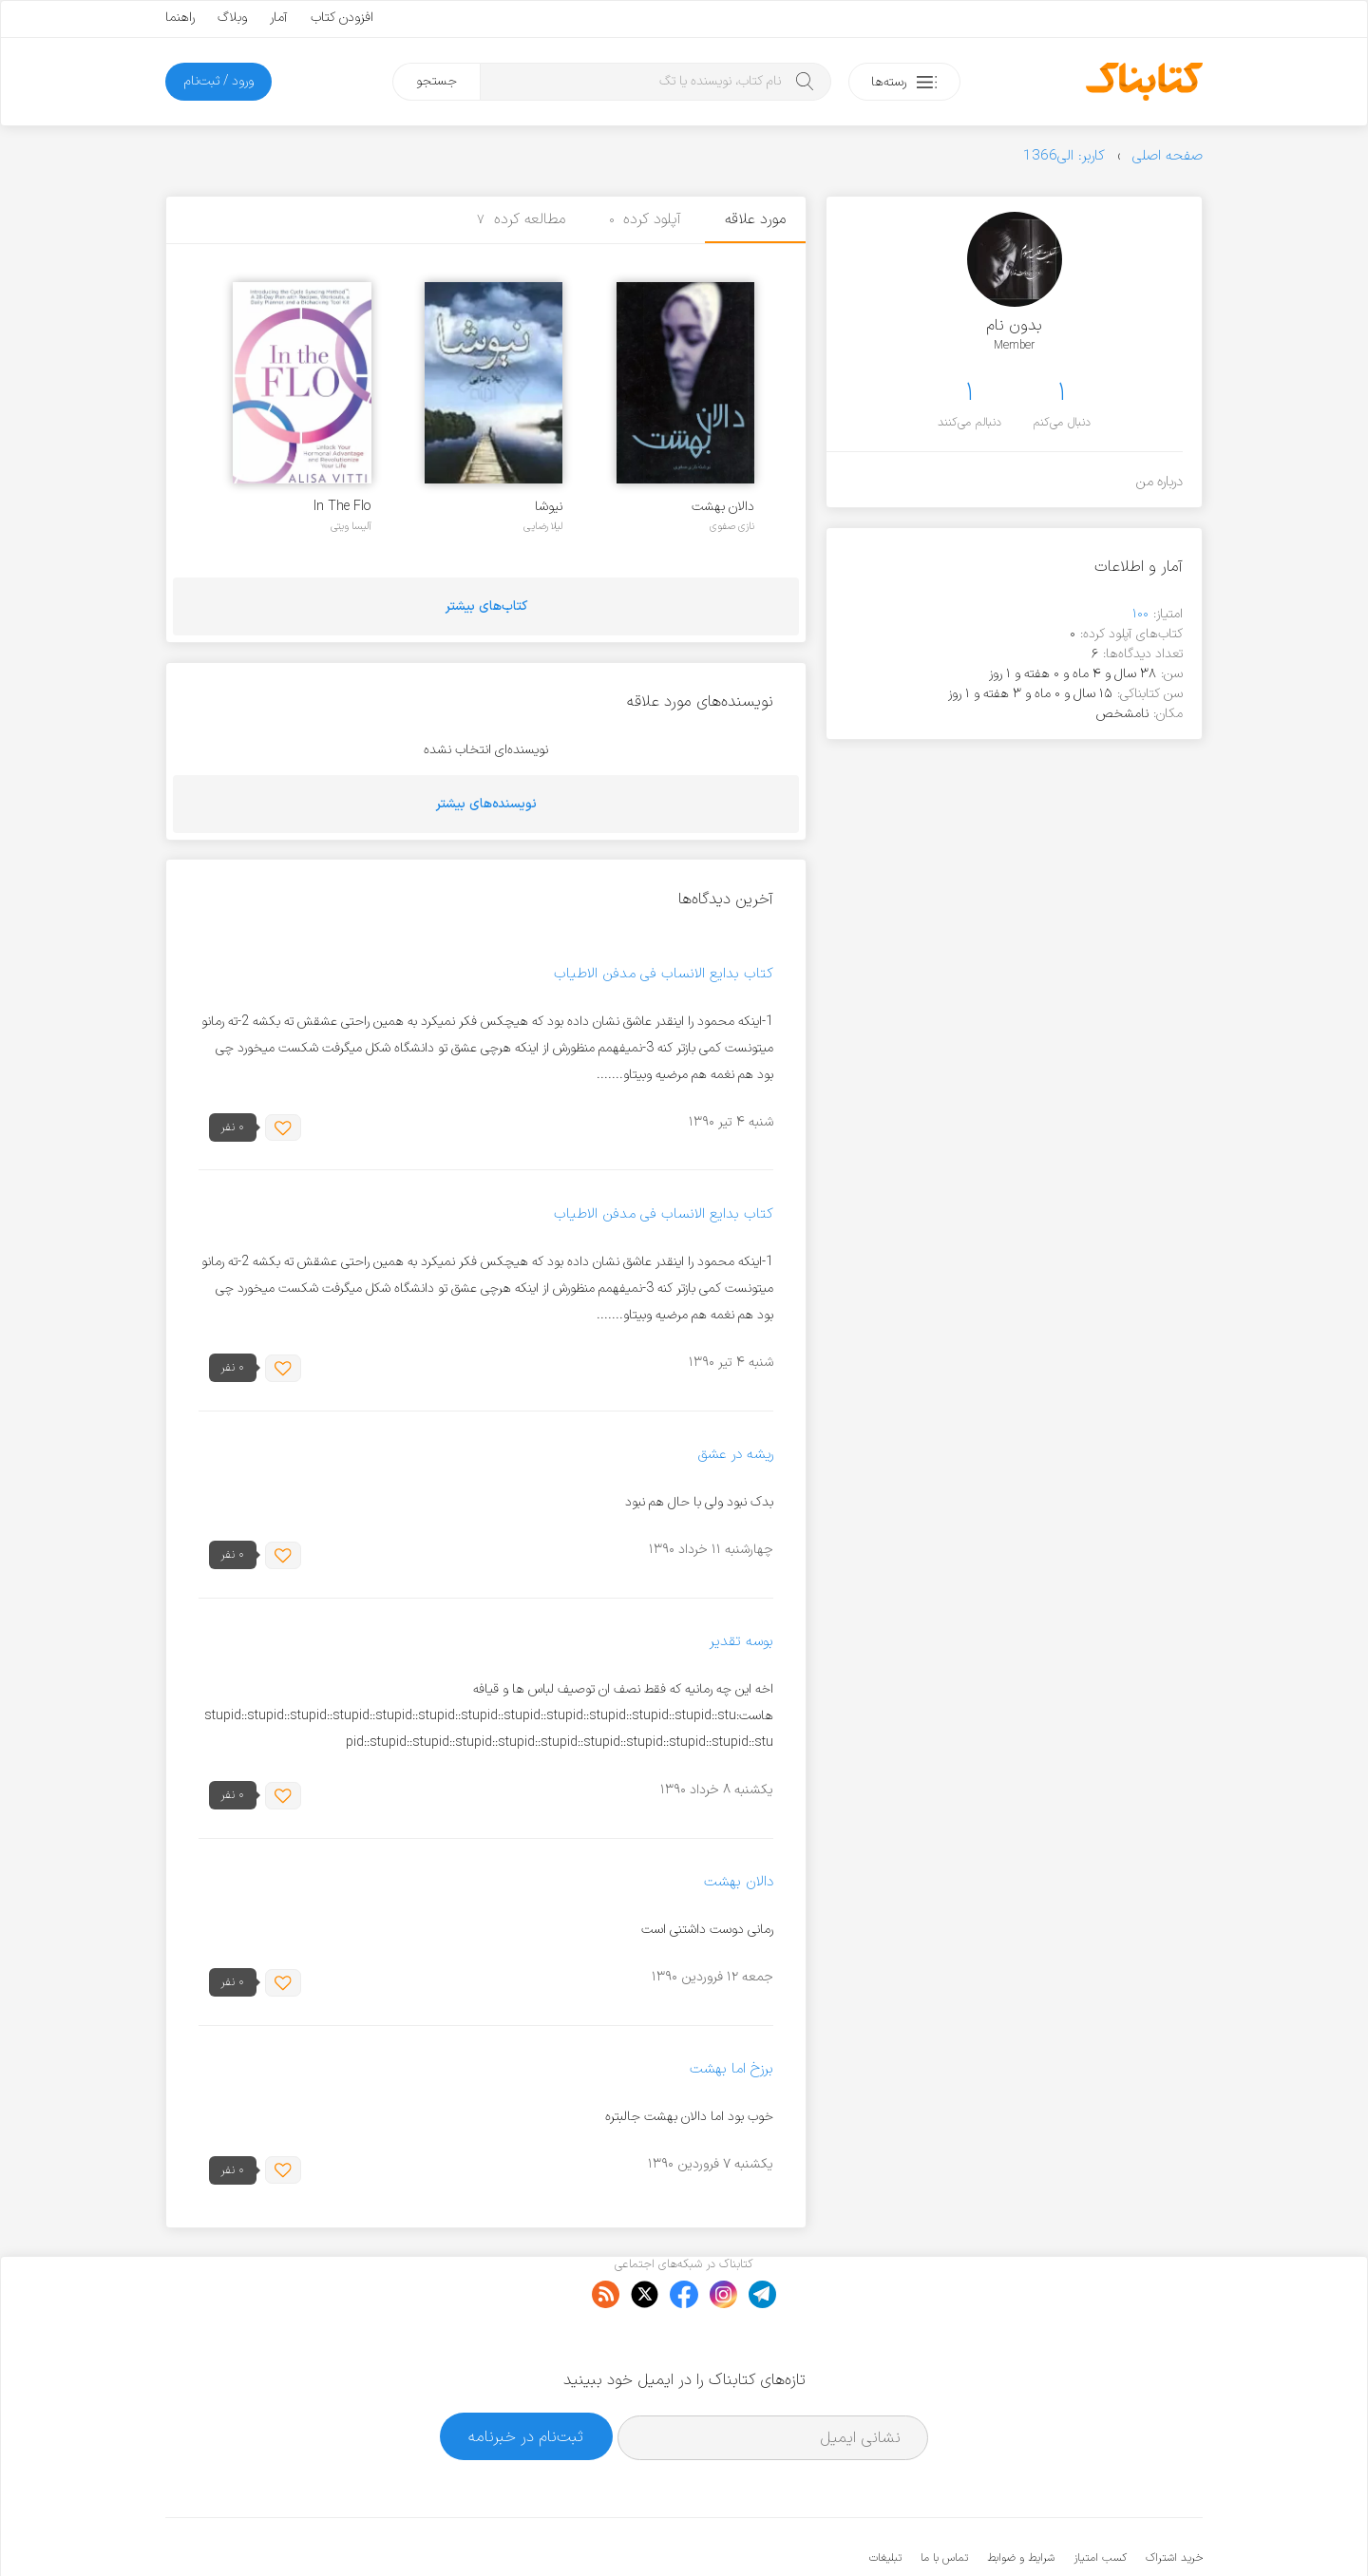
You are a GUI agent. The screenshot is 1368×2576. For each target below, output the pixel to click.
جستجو (436, 81)
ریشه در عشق (735, 1455)
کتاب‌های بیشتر (486, 606)
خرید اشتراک (1174, 2500)
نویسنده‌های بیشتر (486, 804)
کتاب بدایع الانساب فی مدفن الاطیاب (663, 974)
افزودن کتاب (342, 18)
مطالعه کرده (521, 219)
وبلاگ (232, 18)
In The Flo (342, 507)
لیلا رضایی (542, 526)
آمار (279, 18)
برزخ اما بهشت (731, 2069)
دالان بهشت (723, 507)
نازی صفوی (732, 526)
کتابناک (1102, 2530)
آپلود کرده (645, 219)
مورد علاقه (755, 219)
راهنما (180, 18)
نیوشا (548, 507)
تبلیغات (885, 2500)
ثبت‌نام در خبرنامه (525, 2378)
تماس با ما (944, 2500)
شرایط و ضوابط (1020, 2500)
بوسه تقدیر (741, 1642)
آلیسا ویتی (351, 526)
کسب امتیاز (1100, 2500)
